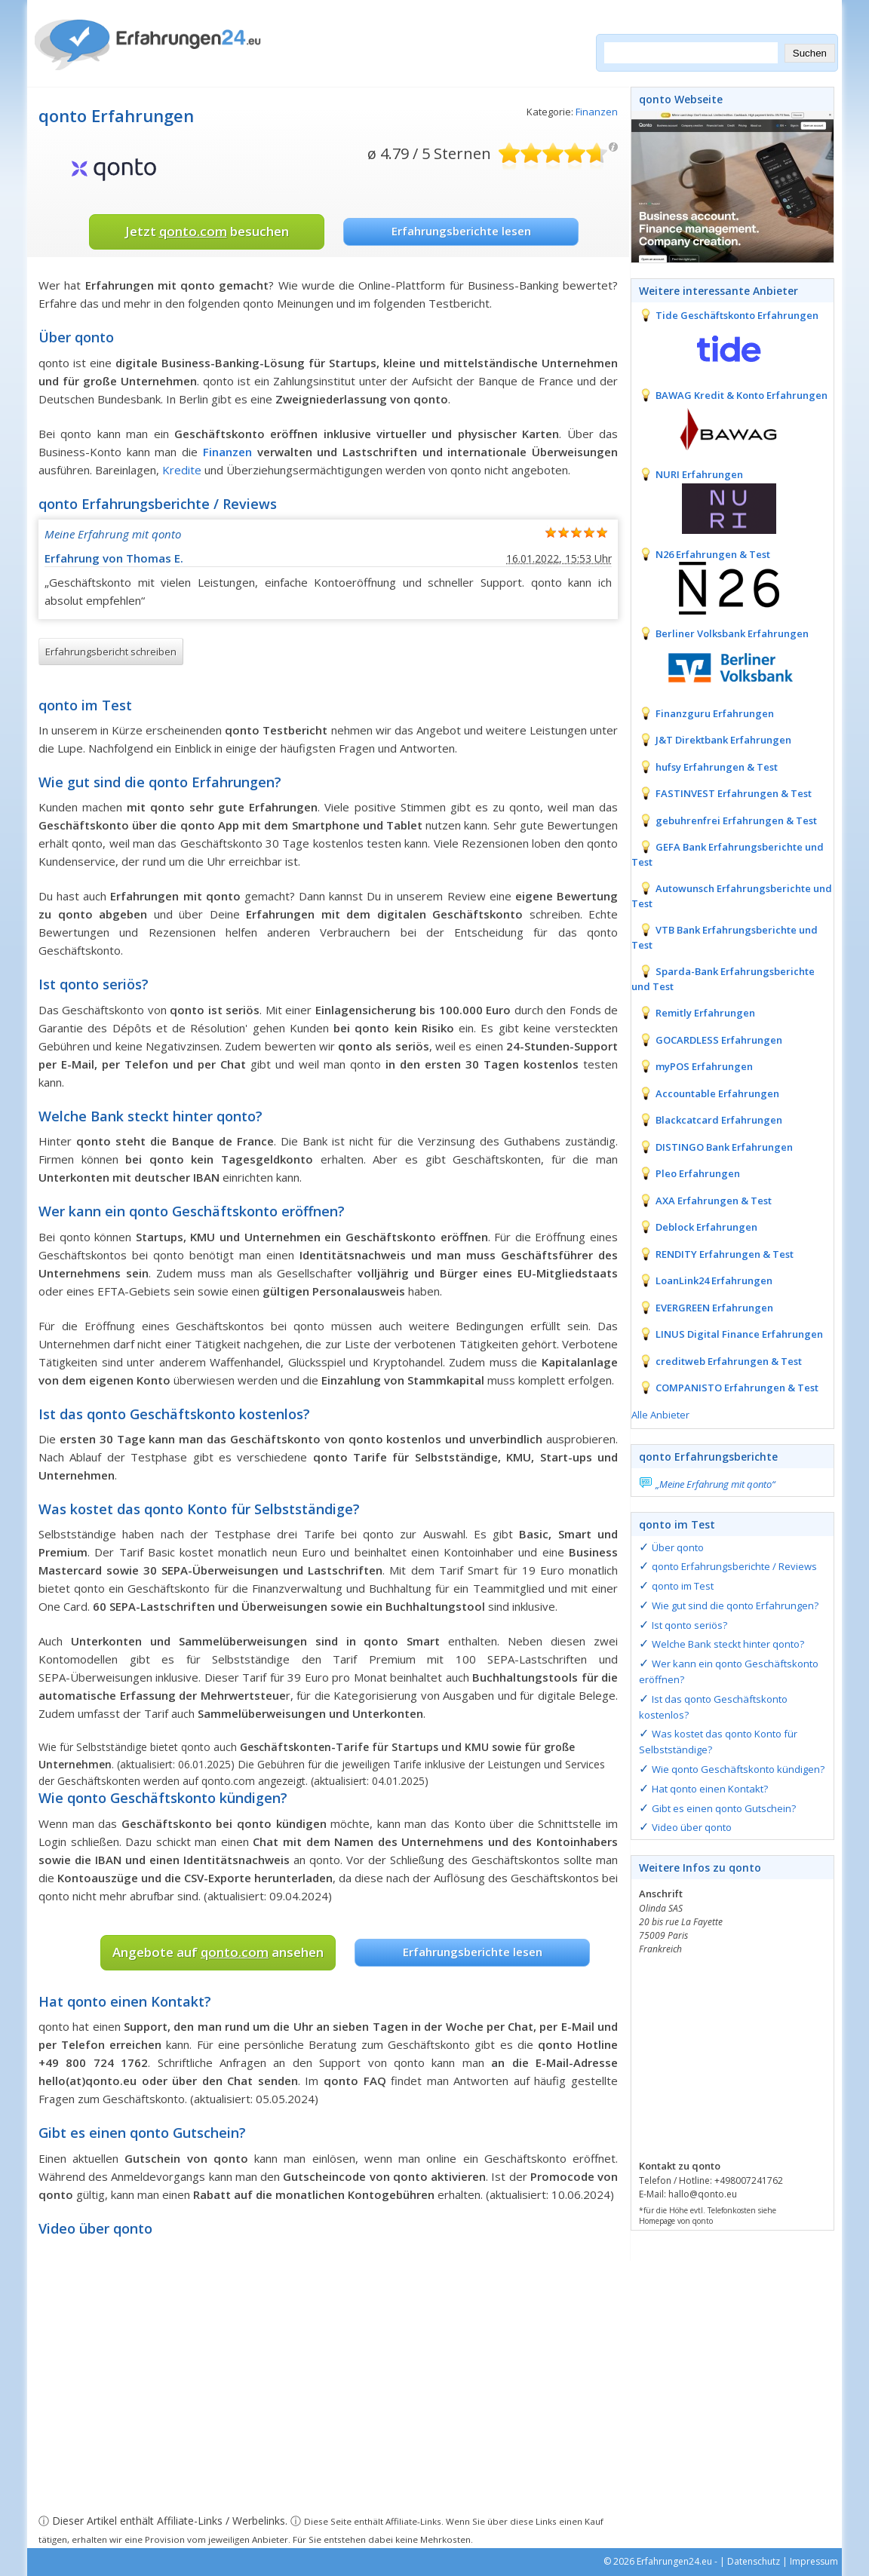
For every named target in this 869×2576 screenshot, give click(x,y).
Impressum (814, 2561)
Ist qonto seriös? (689, 1625)
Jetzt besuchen (207, 231)
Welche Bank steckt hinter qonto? (728, 1644)
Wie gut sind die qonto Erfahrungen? (735, 1605)
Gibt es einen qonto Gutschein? (724, 1808)
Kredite (181, 469)
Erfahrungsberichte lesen (461, 230)
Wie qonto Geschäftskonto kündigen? (738, 1769)
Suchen (810, 53)
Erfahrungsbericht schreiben (111, 651)
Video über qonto (692, 1827)
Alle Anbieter (660, 1414)
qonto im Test (683, 1586)
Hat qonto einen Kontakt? (710, 1789)
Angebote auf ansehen (218, 1952)
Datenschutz (753, 2561)
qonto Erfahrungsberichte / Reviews (734, 1566)
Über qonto (678, 1547)
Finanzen (597, 111)
